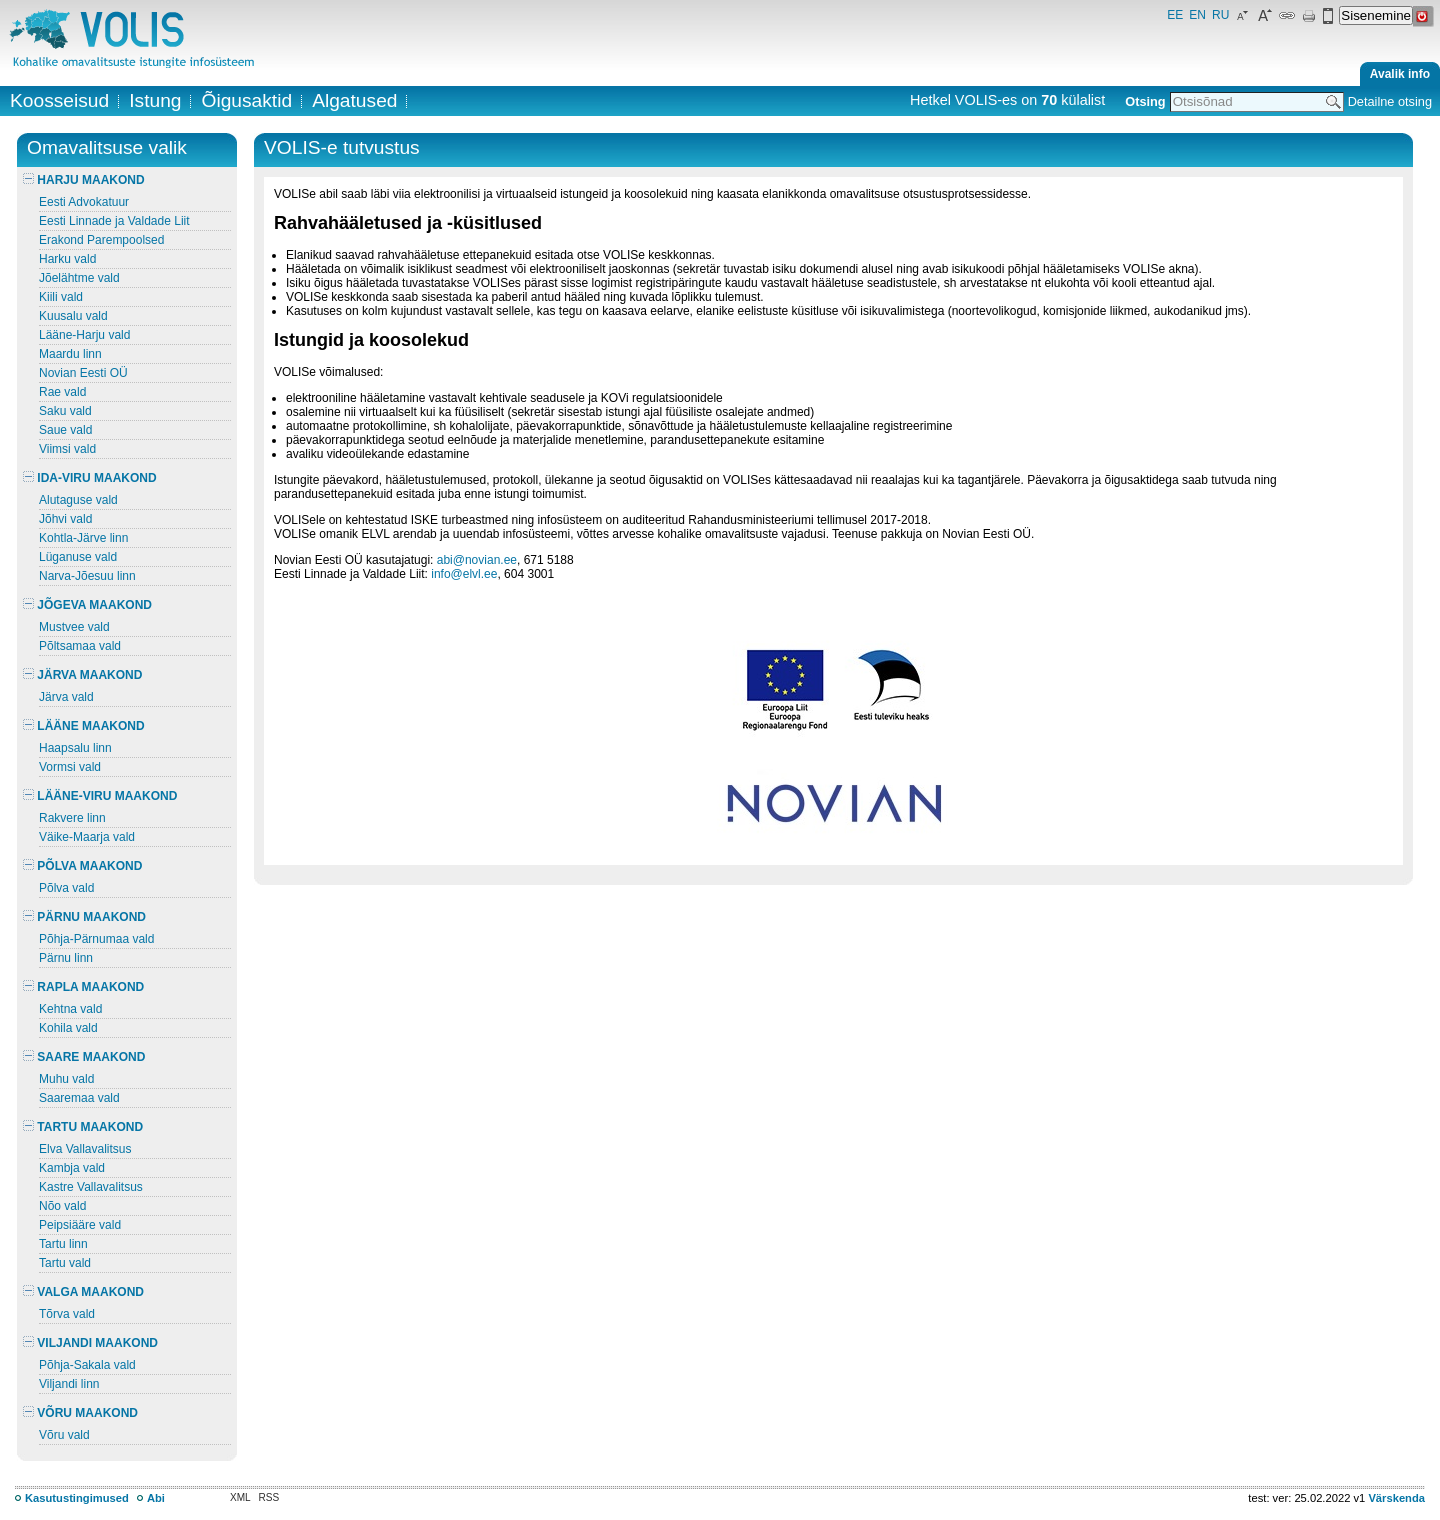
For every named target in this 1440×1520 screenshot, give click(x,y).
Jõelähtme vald (79, 278)
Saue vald (65, 430)
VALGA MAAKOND (83, 1292)
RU (1220, 15)
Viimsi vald (67, 449)
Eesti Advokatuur (84, 202)
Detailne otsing (1390, 101)
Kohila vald (68, 1028)
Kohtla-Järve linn (83, 538)
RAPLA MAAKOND (83, 987)
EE (1175, 15)
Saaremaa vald (79, 1098)
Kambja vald (72, 1168)
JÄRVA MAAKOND (82, 675)
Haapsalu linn (75, 748)
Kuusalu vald (73, 316)
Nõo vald (62, 1206)
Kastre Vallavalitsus (91, 1187)
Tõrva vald (67, 1314)
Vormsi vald (70, 767)
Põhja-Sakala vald (87, 1365)
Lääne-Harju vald (84, 335)
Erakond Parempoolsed (101, 240)
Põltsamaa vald (80, 646)
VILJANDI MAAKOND (90, 1343)
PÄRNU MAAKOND (84, 917)
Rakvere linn (72, 818)
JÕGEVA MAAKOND (87, 605)
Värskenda (1396, 1498)
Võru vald (64, 1435)
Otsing (1145, 101)
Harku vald (67, 259)
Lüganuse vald (78, 557)
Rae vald (62, 392)
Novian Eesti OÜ (83, 373)
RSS (269, 1497)
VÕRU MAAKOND (80, 1413)
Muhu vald (66, 1079)
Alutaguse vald (78, 500)
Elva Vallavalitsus (85, 1149)
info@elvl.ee (464, 574)
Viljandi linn (69, 1384)
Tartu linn (63, 1244)
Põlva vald (66, 888)
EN (1197, 15)
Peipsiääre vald (80, 1225)
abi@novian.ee (477, 560)
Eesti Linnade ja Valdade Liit (114, 221)
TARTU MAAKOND (83, 1127)
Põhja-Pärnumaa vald (96, 939)
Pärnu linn (66, 958)
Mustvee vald (74, 627)
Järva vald (66, 697)
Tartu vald (65, 1263)
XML (240, 1497)
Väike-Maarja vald (87, 837)
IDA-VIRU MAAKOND (90, 478)
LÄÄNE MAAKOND (84, 726)
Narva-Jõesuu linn (87, 576)
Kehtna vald (70, 1009)
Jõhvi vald (65, 519)
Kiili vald (61, 297)
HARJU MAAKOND (84, 180)
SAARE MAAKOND (84, 1057)
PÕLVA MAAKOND (82, 866)
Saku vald (65, 411)
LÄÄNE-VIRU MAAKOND (100, 796)
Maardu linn (70, 354)
